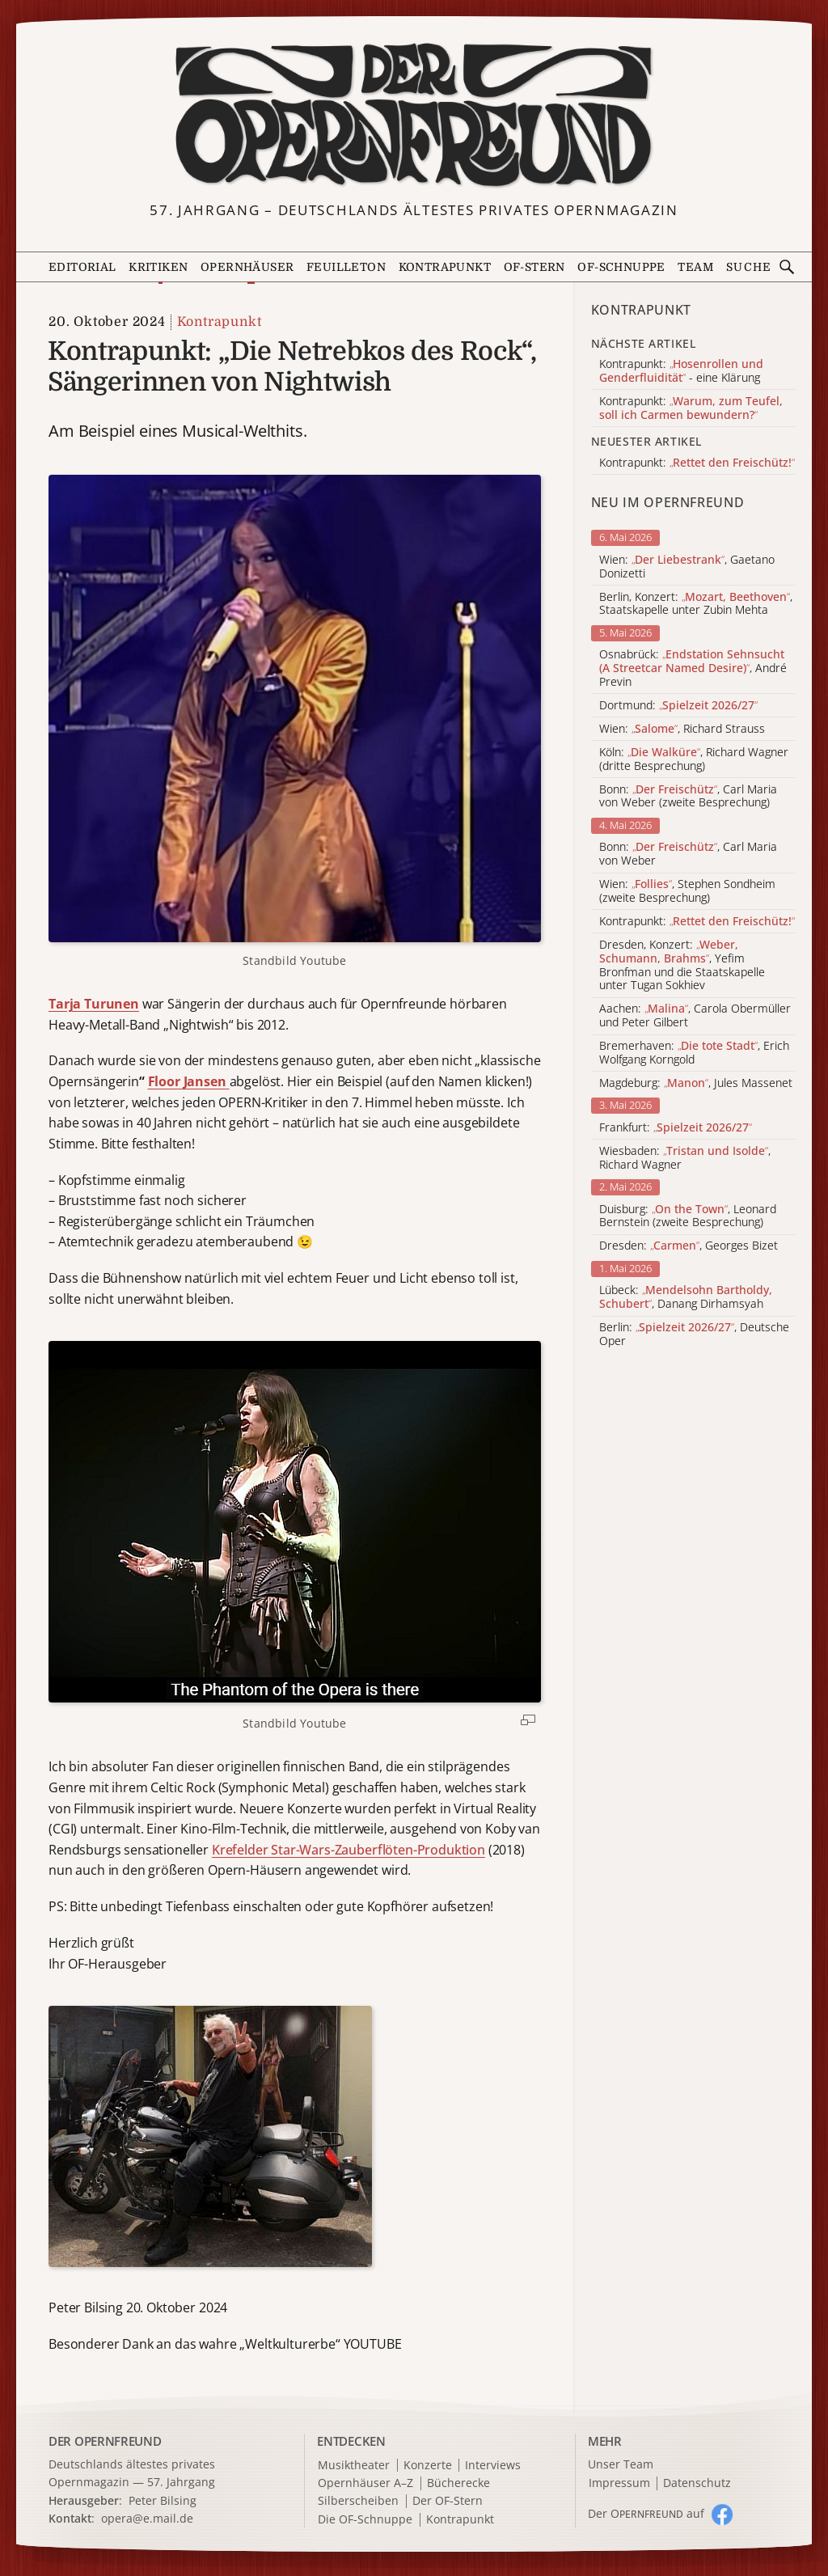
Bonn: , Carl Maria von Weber (688, 854)
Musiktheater (354, 2465)
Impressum (619, 2483)
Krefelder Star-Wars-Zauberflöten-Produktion (348, 1850)
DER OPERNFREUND (105, 2441)
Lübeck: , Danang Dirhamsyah (685, 1297)
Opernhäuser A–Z (365, 2483)
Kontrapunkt (445, 266)
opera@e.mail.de (147, 2518)
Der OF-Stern (447, 2501)
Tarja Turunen (94, 1004)
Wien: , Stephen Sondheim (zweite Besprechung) (687, 891)
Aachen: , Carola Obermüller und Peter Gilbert (695, 1016)
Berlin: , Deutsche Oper (694, 1334)
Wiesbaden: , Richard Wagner (685, 1158)
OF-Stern (534, 266)
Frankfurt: (675, 1128)
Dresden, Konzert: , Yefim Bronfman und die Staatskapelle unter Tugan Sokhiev (682, 965)
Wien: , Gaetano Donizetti (687, 567)
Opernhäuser (247, 266)
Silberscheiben (358, 2501)
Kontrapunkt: (697, 921)
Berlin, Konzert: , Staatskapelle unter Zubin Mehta (695, 604)
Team (695, 266)
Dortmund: (678, 706)
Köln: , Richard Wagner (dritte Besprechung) (693, 759)
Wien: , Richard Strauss (682, 729)
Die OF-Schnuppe (365, 2520)
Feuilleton (346, 266)
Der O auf (646, 2513)
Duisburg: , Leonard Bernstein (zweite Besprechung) (687, 1216)
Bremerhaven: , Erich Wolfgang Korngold (694, 1053)
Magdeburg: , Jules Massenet (695, 1083)
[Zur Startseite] (414, 115)
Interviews (493, 2465)
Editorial (82, 266)
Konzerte (427, 2465)
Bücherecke (458, 2483)
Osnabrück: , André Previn (693, 668)
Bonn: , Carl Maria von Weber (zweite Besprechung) (688, 796)
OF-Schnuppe (621, 266)
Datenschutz (697, 2483)
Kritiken (158, 266)
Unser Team (620, 2464)
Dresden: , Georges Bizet (688, 1246)
